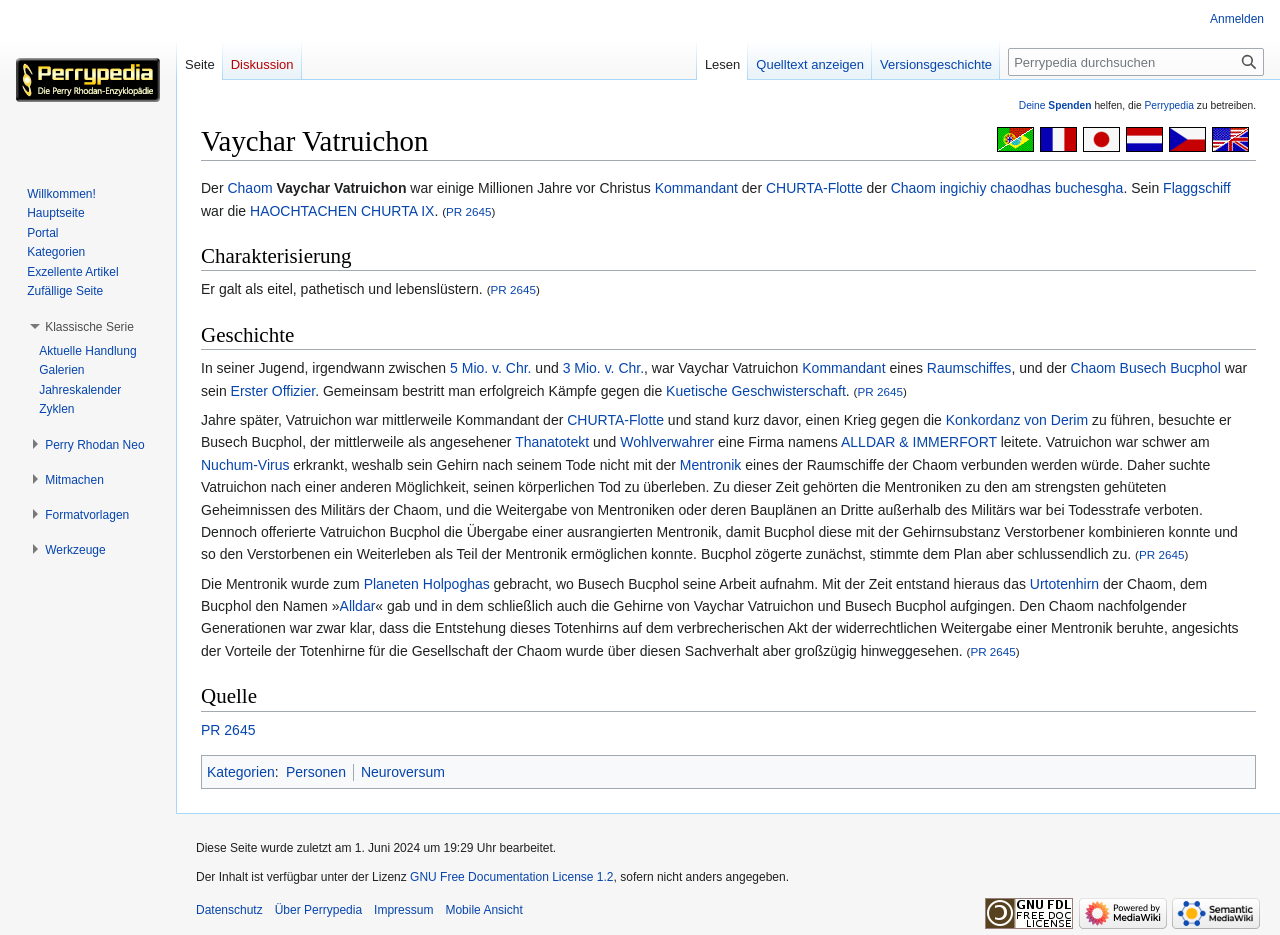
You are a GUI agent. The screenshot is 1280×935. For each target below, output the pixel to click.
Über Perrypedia (318, 910)
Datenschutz (229, 910)
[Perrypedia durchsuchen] (1136, 62)
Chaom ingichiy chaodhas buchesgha (1007, 188)
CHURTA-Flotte (814, 188)
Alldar (358, 606)
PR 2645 (468, 211)
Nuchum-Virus (245, 465)
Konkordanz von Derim (1017, 420)
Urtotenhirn (1064, 584)
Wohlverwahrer (667, 442)
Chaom (249, 188)
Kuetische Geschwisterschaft (756, 391)
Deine (1055, 105)
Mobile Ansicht (483, 910)
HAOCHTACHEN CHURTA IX (342, 211)
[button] (89, 327)
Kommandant (696, 188)
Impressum (403, 910)
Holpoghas (456, 584)
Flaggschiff (1196, 188)
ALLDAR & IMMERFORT (919, 442)
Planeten (391, 584)
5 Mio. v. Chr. (490, 368)
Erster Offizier (273, 391)
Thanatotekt (552, 442)
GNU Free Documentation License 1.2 (511, 877)
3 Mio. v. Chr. (603, 368)
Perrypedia (1169, 105)
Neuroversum (403, 772)
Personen (316, 772)
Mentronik (710, 465)
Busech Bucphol (1170, 368)
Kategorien (241, 772)
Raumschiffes (969, 368)
